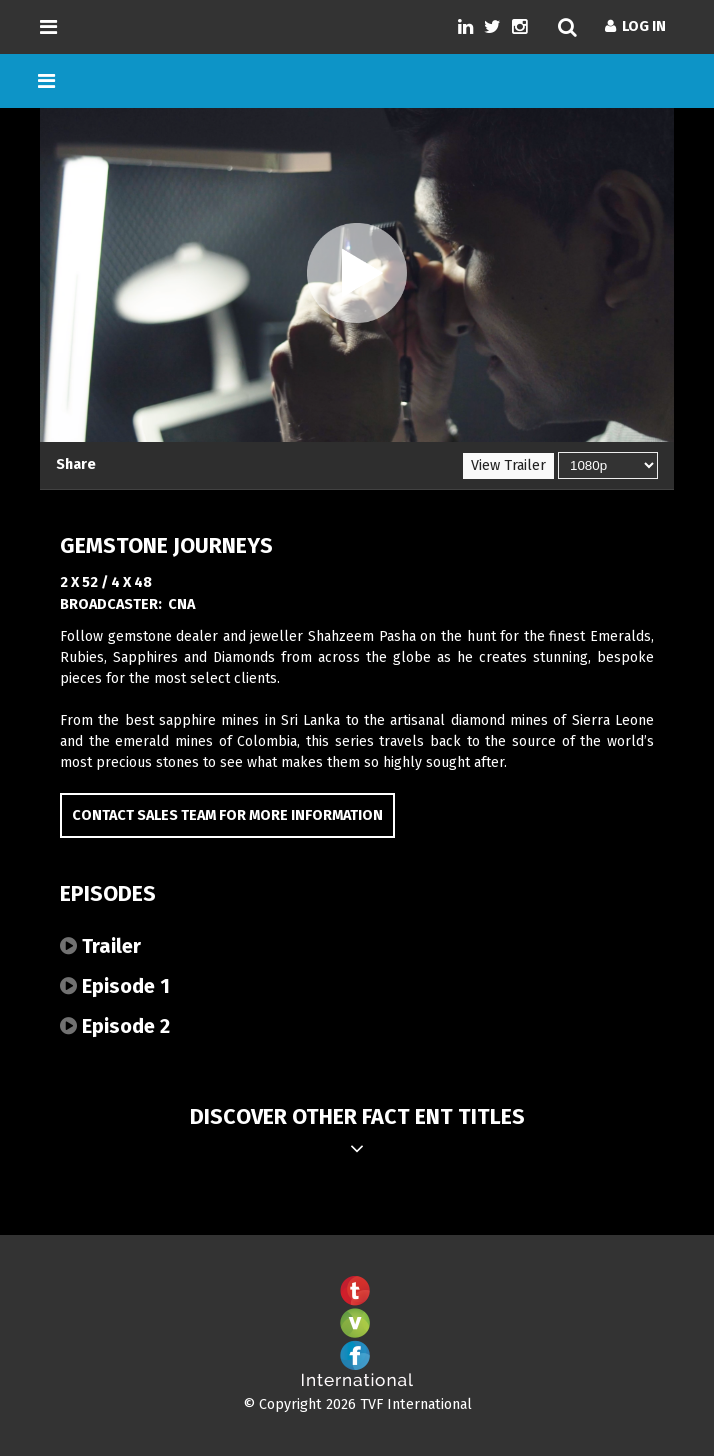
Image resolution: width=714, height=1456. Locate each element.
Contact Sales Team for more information (227, 815)
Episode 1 (115, 986)
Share (76, 464)
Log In (635, 26)
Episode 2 (115, 1026)
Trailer (100, 946)
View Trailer (508, 465)
